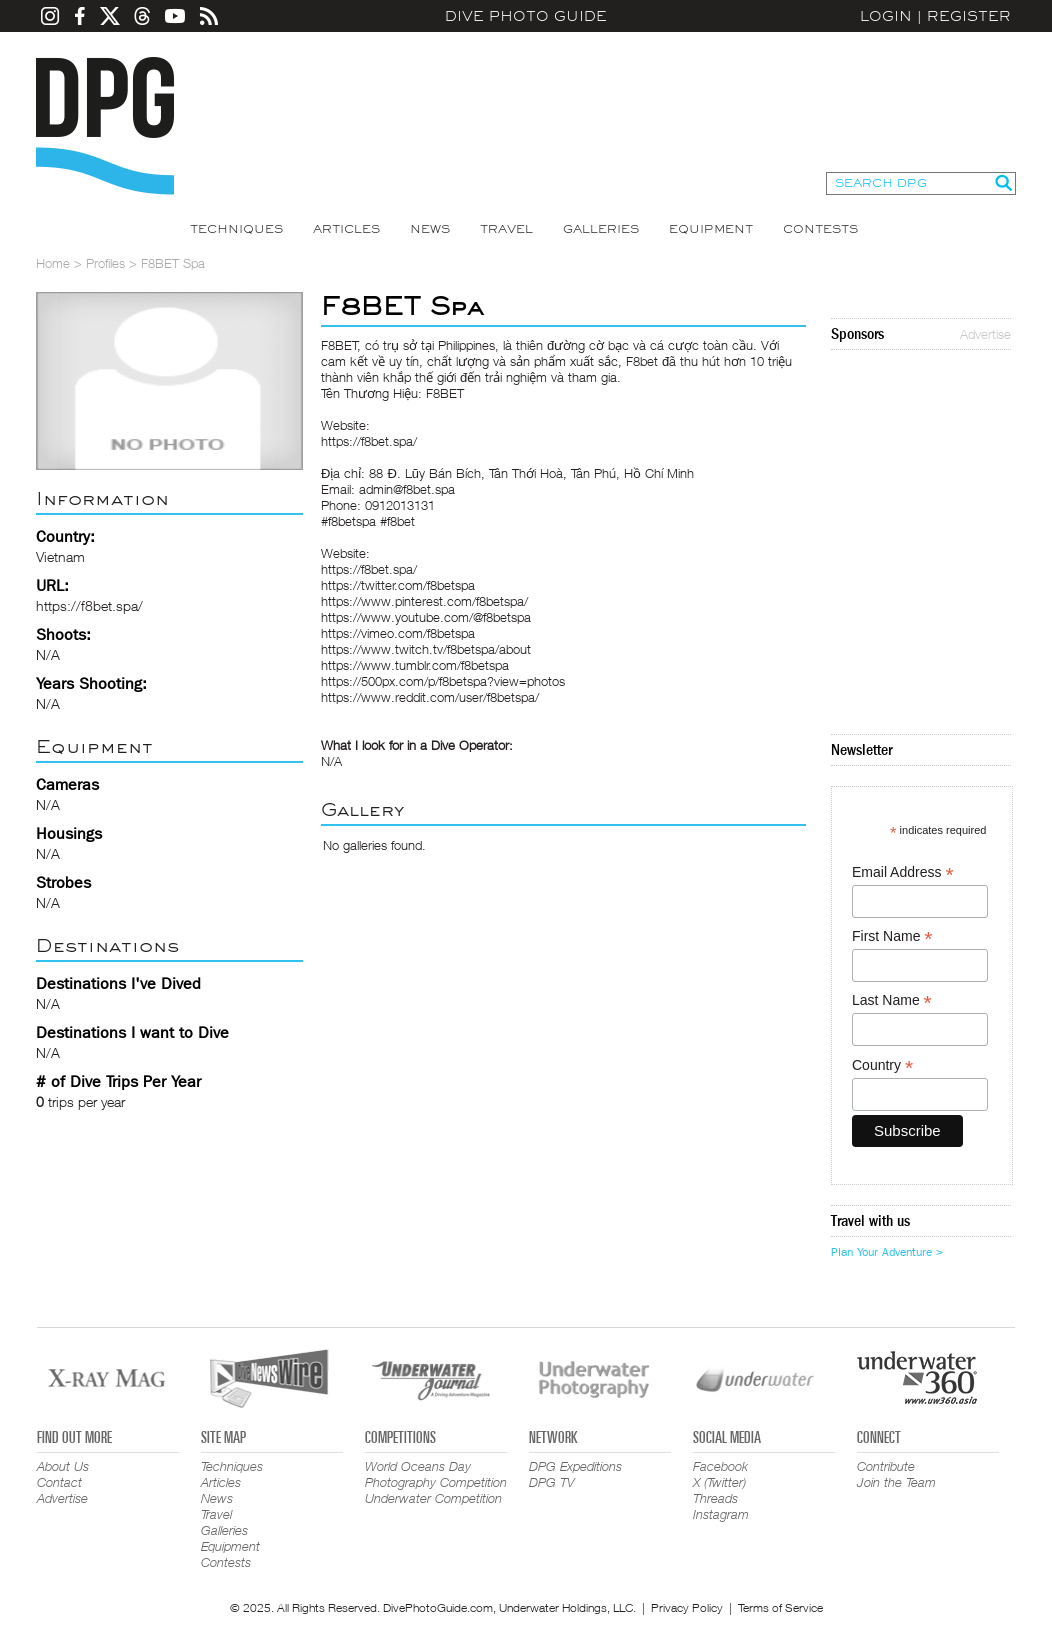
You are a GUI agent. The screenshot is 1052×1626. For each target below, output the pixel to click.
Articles (346, 229)
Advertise (985, 334)
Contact (59, 1482)
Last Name (892, 1000)
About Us (63, 1466)
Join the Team (896, 1482)
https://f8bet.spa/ (89, 605)
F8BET (339, 345)
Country (882, 1065)
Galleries (601, 229)
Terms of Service (780, 1607)
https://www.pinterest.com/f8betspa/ (424, 601)
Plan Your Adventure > (887, 1252)
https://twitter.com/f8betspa (398, 585)
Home (53, 263)
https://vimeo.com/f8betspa (398, 633)
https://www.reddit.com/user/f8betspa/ (430, 697)
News (430, 229)
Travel (506, 229)
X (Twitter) (719, 1482)
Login (886, 16)
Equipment (711, 229)
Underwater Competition (433, 1498)
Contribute (886, 1466)
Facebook (720, 1466)
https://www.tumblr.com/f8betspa (415, 665)
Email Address (903, 872)
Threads (715, 1498)
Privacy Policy (687, 1607)
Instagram (721, 1514)
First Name (892, 936)
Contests (820, 229)
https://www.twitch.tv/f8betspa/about (426, 649)
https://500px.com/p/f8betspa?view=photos (443, 681)
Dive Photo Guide (526, 16)
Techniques (236, 229)
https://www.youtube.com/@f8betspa (426, 617)
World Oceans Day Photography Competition (436, 1474)
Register (969, 16)
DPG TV (552, 1482)
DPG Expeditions (575, 1466)
